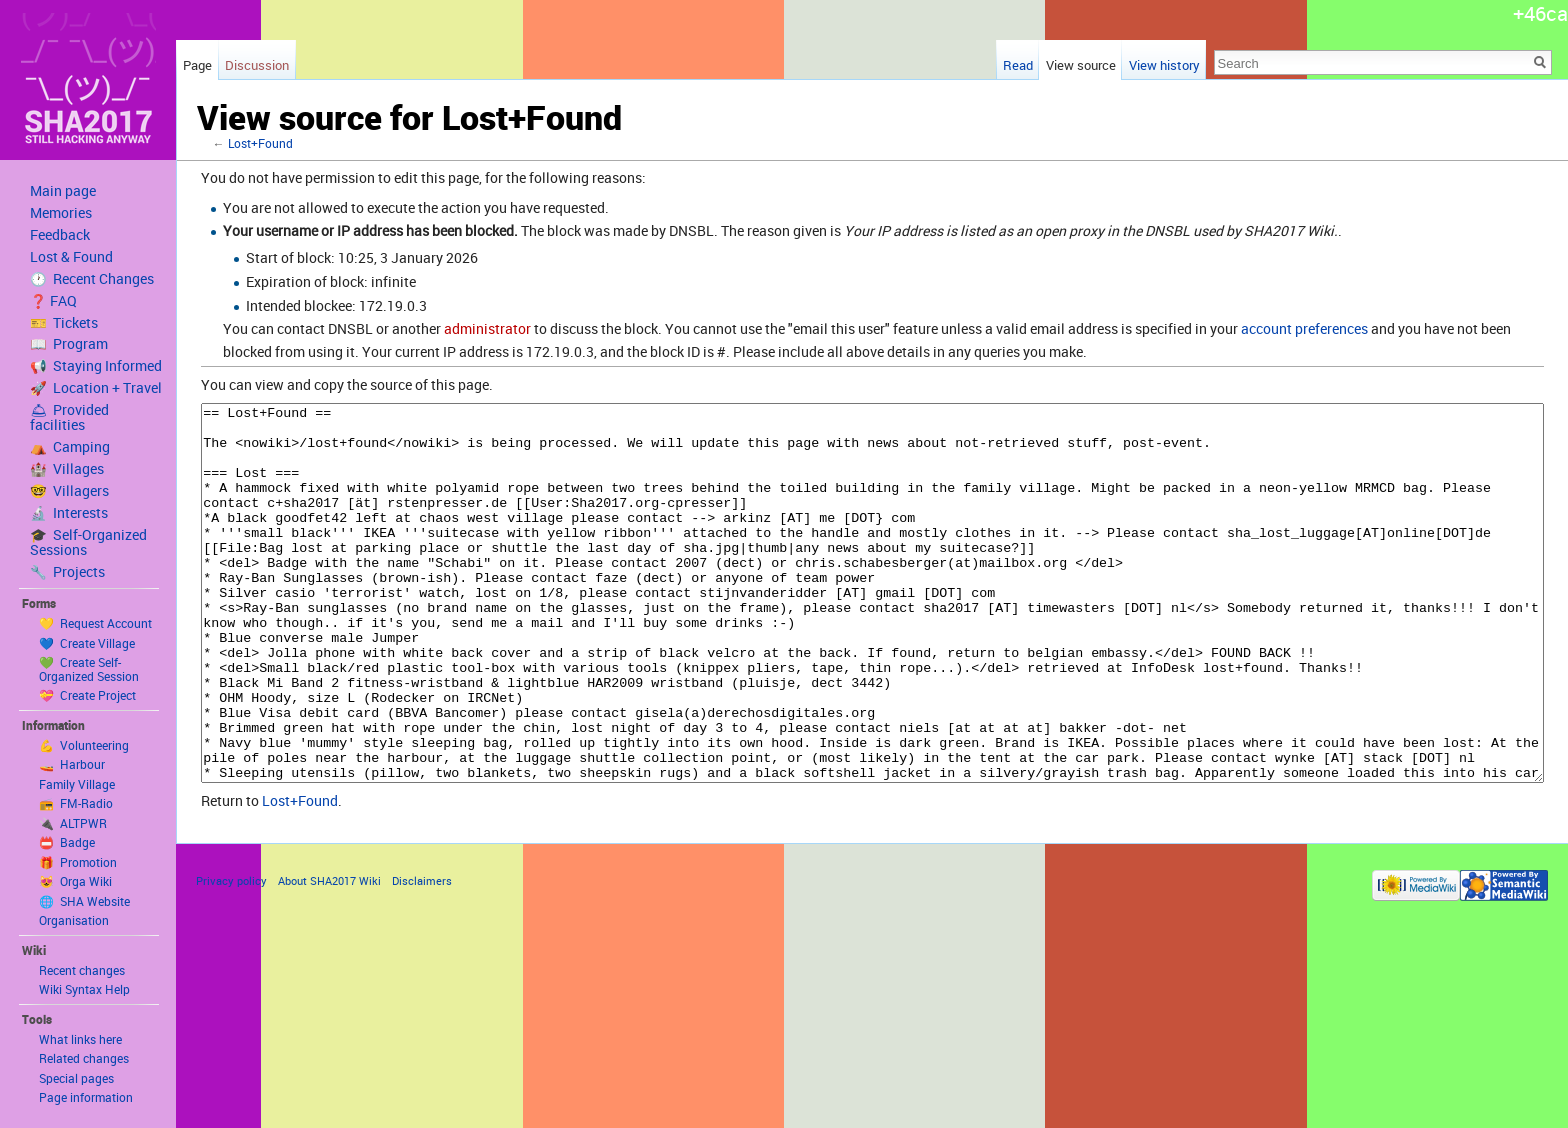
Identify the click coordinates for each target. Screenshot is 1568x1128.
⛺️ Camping (70, 447)
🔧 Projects (67, 572)
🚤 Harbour (72, 764)
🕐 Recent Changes (92, 279)
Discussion (257, 65)
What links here (80, 1039)
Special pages (76, 1078)
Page (197, 65)
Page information (86, 1097)
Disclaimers (422, 955)
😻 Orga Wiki (75, 881)
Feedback (60, 235)
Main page (63, 191)
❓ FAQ (53, 301)
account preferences (1304, 328)
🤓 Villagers (69, 491)
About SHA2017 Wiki (329, 955)
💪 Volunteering (84, 745)
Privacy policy (231, 955)
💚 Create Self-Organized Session (89, 669)
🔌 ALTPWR (73, 823)
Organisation (74, 920)
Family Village (77, 784)
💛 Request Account (95, 623)
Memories (61, 213)
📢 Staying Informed (96, 366)
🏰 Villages (67, 469)
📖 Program (69, 344)
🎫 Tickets (64, 323)
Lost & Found (71, 257)
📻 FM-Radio (76, 803)
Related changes (84, 1058)
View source (1081, 65)
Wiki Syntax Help (84, 989)
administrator (487, 328)
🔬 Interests (69, 513)
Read (1018, 65)
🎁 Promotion (78, 862)
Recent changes (82, 970)
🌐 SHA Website (84, 901)
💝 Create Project (87, 695)
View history (1164, 65)
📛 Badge (67, 842)
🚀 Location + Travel (96, 388)
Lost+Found (260, 143)
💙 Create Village (87, 643)
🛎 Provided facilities (69, 417)
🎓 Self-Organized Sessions (88, 542)
